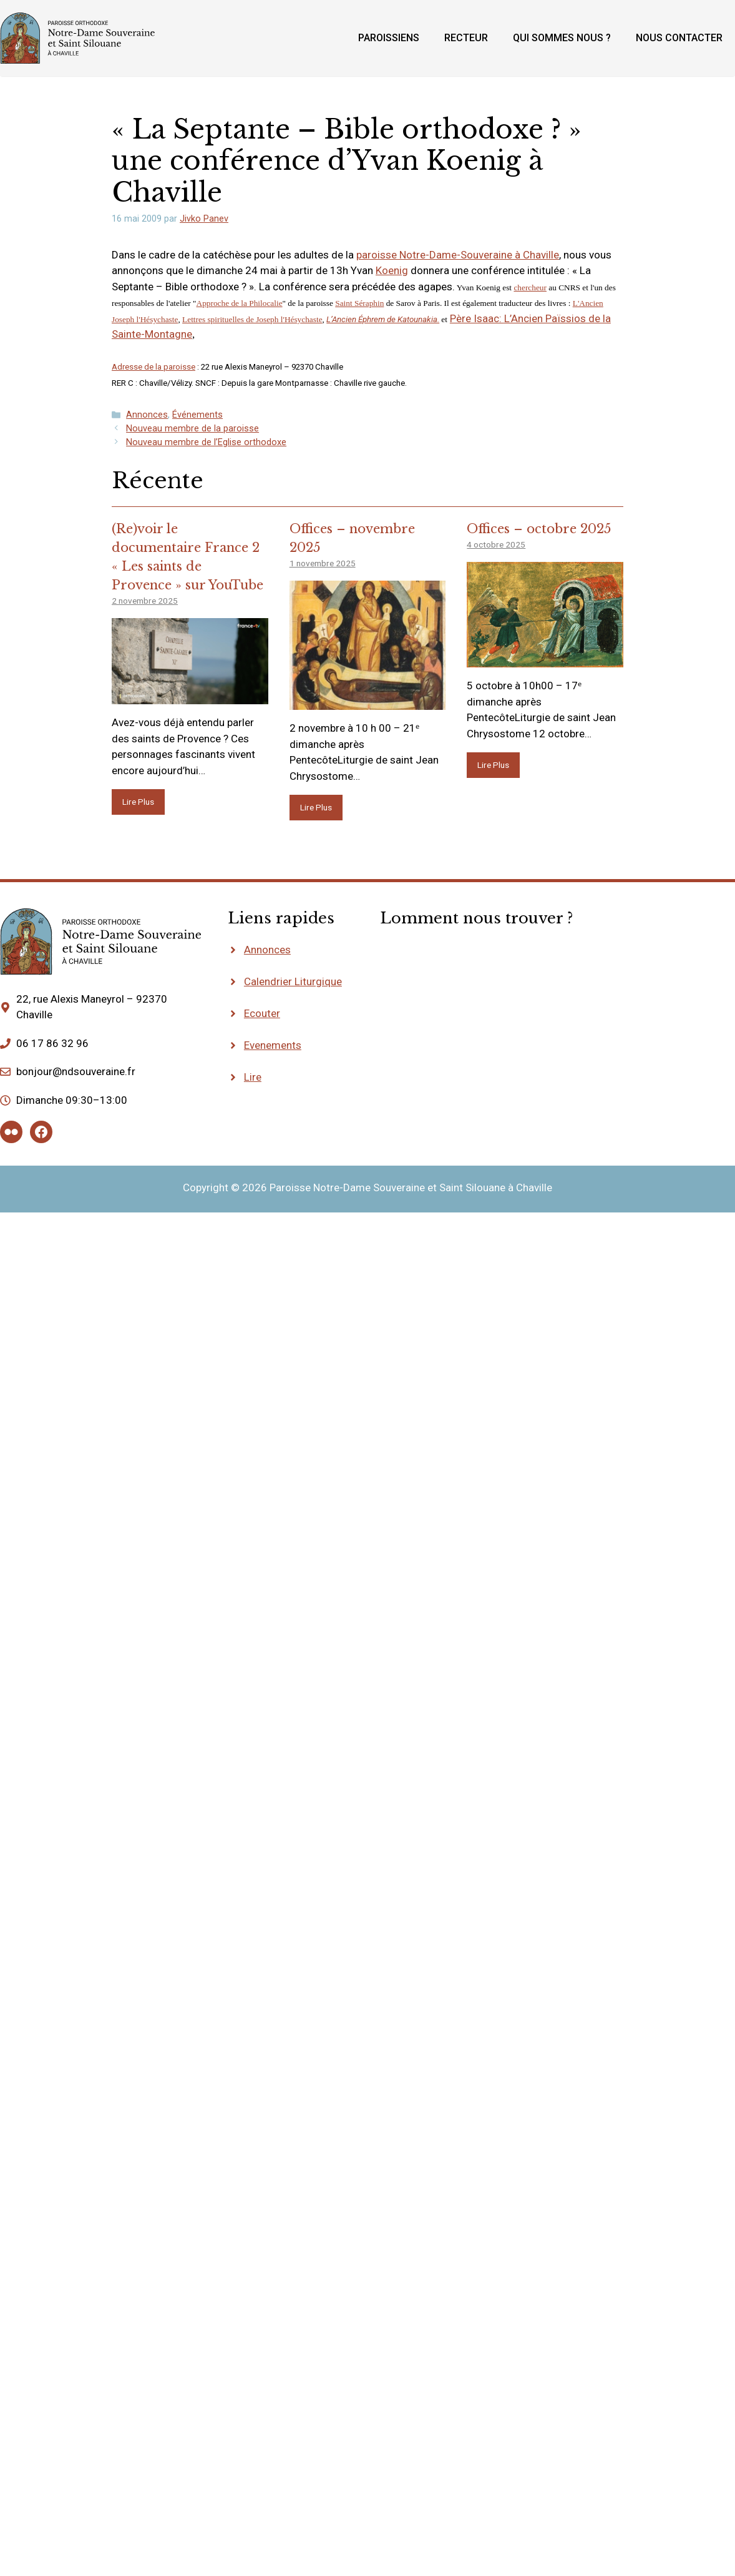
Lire (252, 1077)
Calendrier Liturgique (293, 981)
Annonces (147, 415)
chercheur (530, 287)
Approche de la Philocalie (240, 303)
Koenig (392, 270)
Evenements (272, 1045)
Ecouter (262, 1013)
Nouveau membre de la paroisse (192, 428)
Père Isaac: (477, 318)
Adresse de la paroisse (153, 366)
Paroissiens (388, 38)
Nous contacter (679, 38)
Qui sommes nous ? (562, 38)
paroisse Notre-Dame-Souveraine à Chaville (457, 254)
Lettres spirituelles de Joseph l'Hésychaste (252, 319)
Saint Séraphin (359, 303)
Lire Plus (138, 802)
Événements (197, 415)
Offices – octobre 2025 (539, 528)
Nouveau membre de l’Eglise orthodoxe (206, 442)
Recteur (466, 38)
